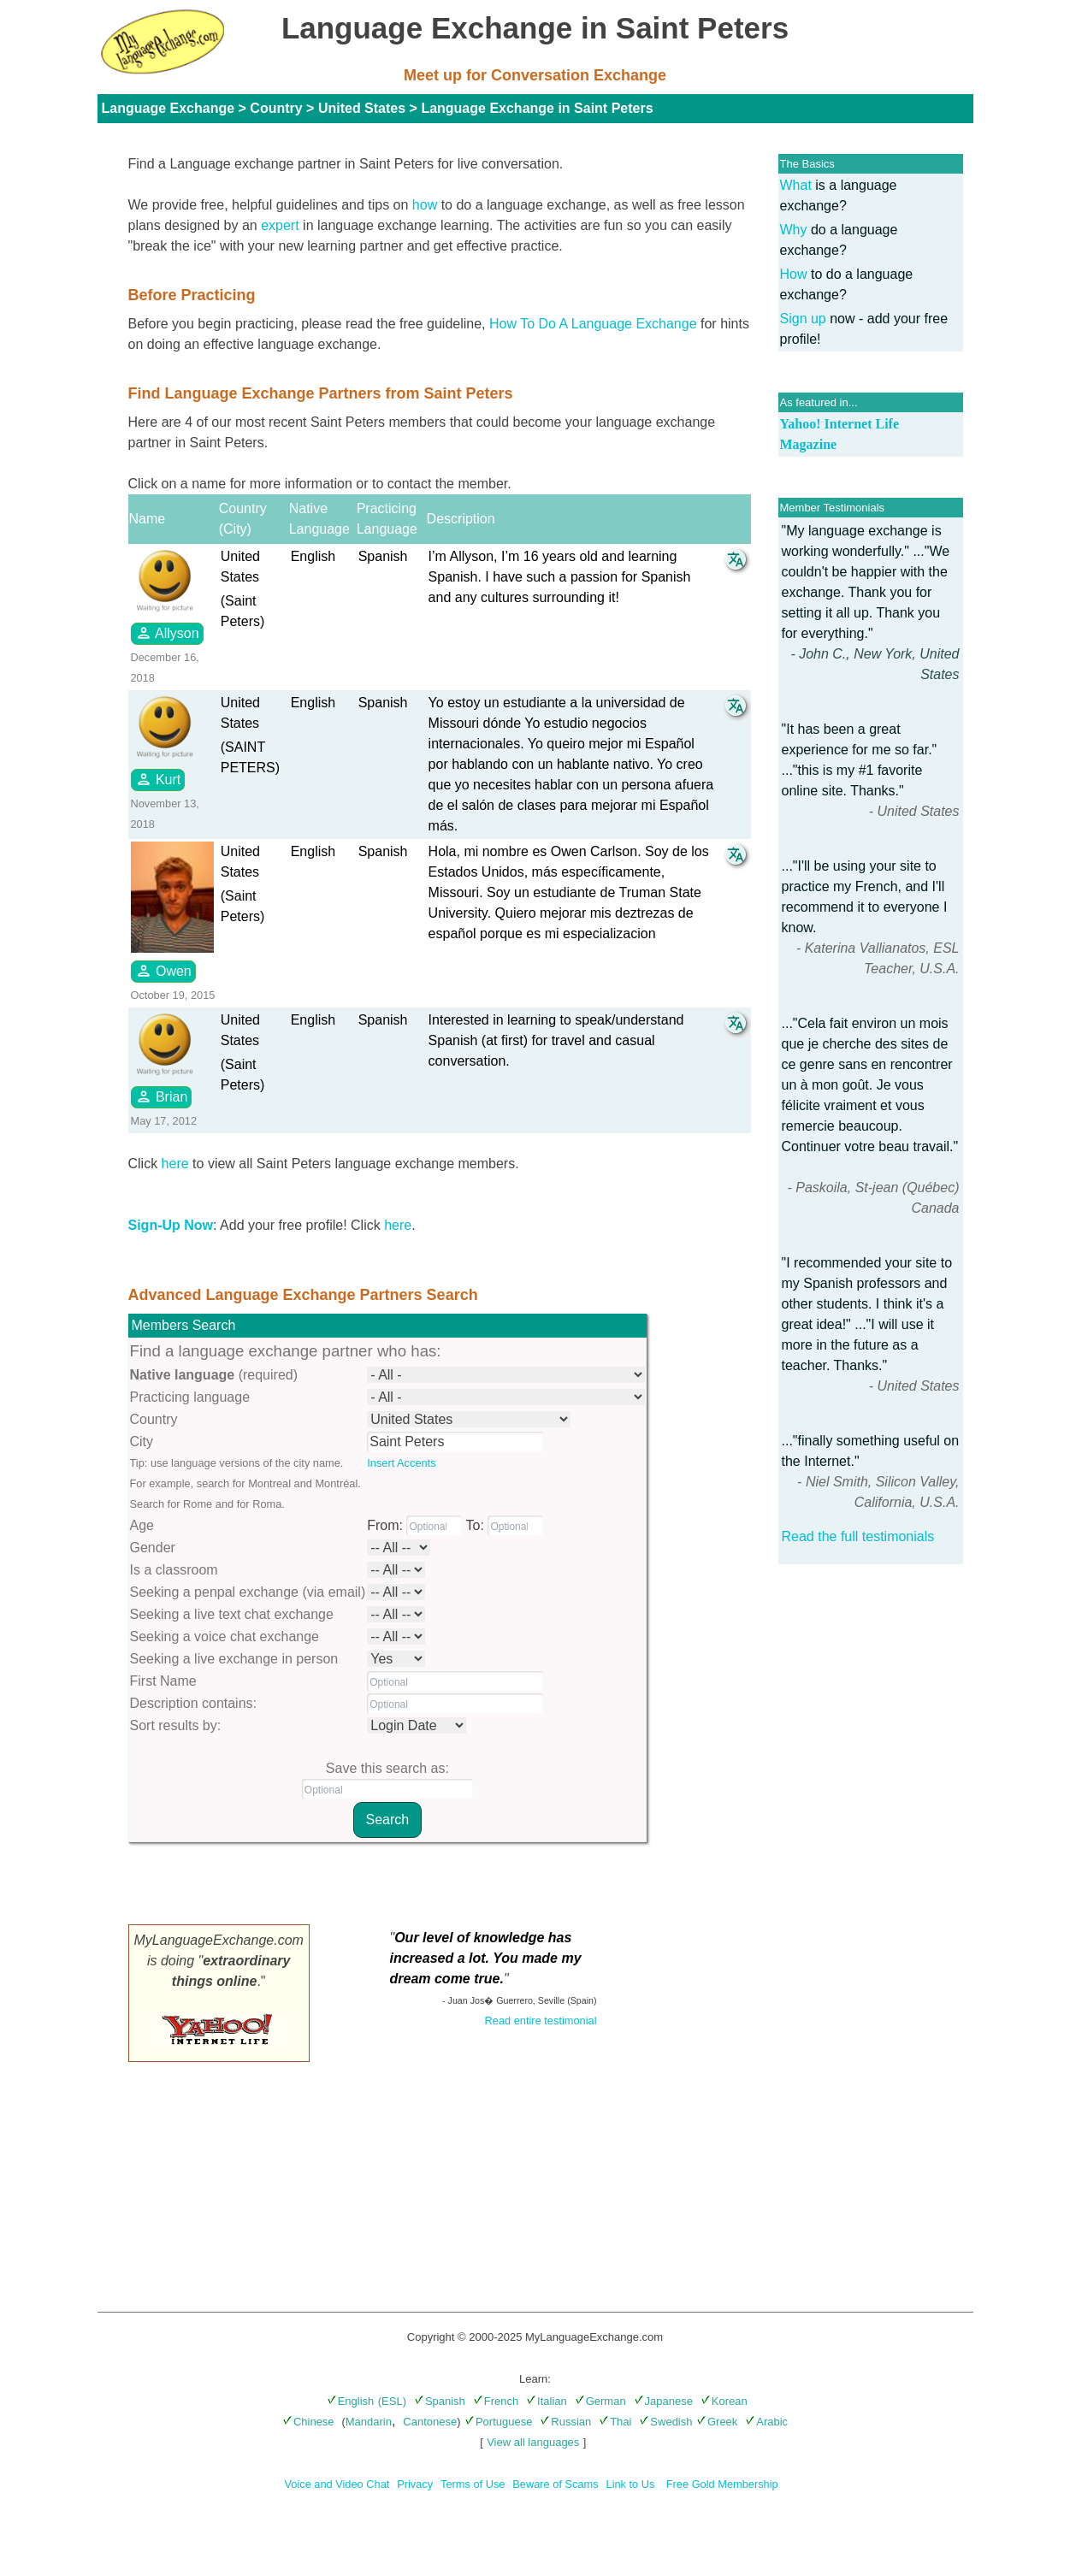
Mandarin (369, 2421)
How (793, 274)
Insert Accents (401, 1462)
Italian (546, 2401)
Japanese (663, 2401)
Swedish (665, 2421)
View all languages (533, 2442)
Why (793, 229)
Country (276, 108)
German (600, 2401)
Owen (163, 970)
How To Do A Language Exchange (593, 323)
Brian (161, 1096)
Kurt (158, 779)
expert (280, 225)
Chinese (308, 2421)
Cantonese (430, 2421)
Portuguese (498, 2421)
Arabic (766, 2421)
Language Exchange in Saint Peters (537, 108)
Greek (716, 2421)
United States (361, 108)
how (424, 205)
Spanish (439, 2401)
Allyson (167, 632)
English (351, 2401)
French (495, 2401)
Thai (615, 2421)
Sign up (803, 318)
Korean (724, 2401)
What (796, 185)
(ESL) (392, 2401)
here (175, 1163)
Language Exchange (168, 108)
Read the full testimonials (858, 1536)
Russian (565, 2421)
